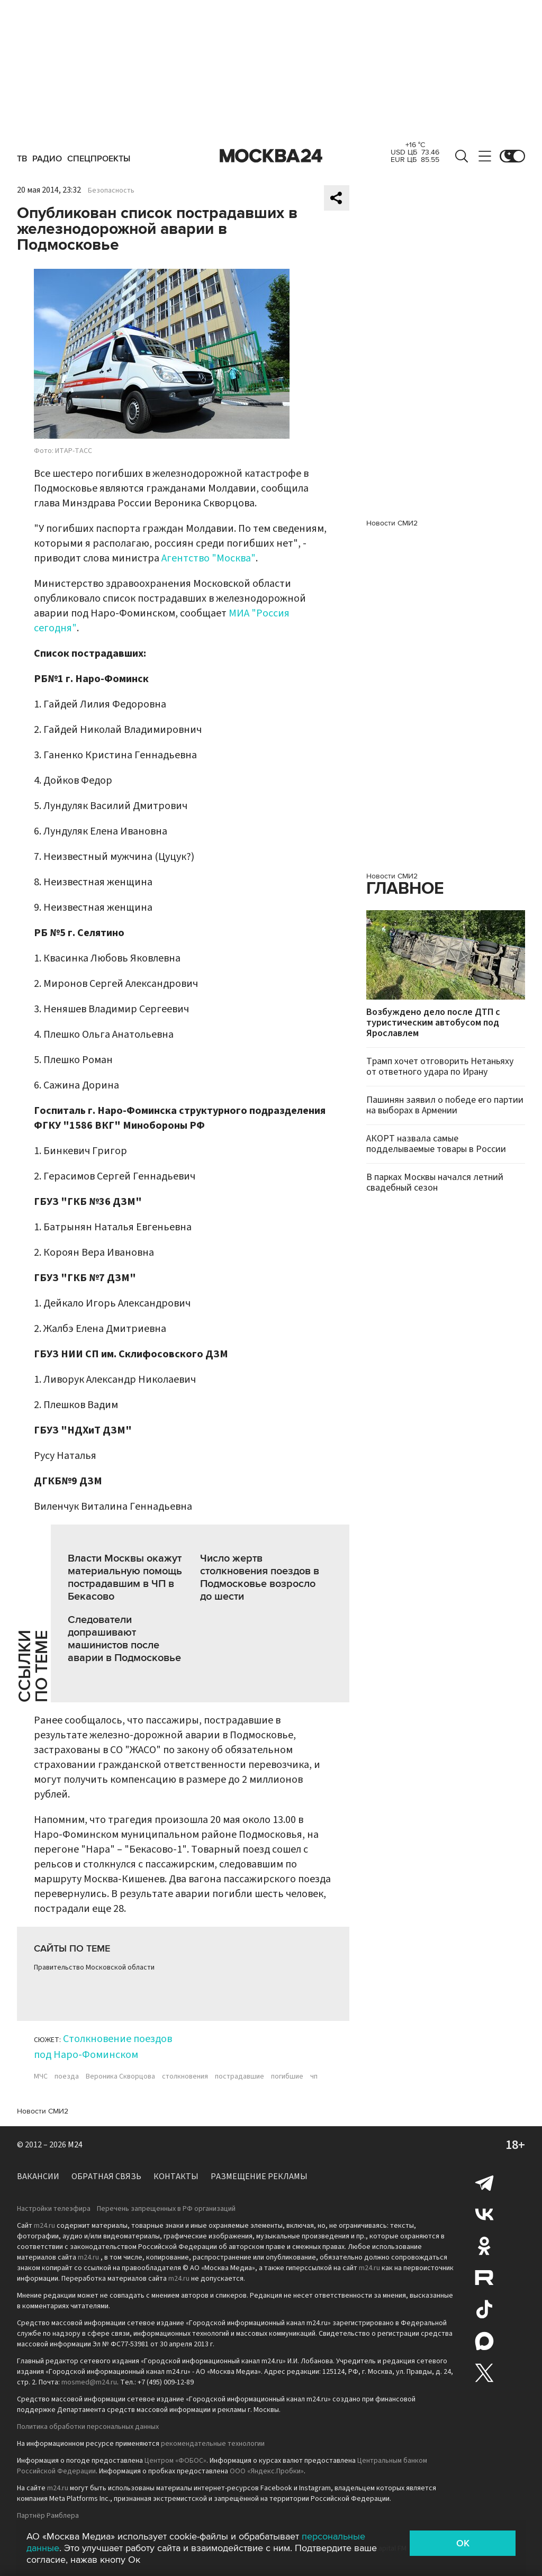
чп (314, 2076)
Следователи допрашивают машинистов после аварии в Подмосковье (124, 1638)
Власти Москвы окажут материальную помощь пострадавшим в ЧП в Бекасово (125, 1577)
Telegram (484, 2182)
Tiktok (484, 2309)
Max (484, 2341)
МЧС (41, 2076)
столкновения (185, 2076)
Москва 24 (271, 156)
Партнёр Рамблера (48, 2515)
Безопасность (111, 190)
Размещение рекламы (259, 2176)
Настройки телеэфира (54, 2208)
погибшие (287, 2076)
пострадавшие (239, 2076)
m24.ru (44, 2225)
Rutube (484, 2277)
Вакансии (38, 2176)
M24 (75, 2145)
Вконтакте (484, 2214)
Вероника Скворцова (120, 2076)
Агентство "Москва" (208, 558)
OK (462, 2543)
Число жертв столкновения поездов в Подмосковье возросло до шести (259, 1577)
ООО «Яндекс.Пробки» (267, 2471)
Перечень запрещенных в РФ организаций (166, 2208)
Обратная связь (106, 2176)
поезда (67, 2076)
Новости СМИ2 (42, 2111)
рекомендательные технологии (213, 2443)
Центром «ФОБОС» (175, 2460)
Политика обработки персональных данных (88, 2426)
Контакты (175, 2176)
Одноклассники (484, 2245)
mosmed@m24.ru (89, 2382)
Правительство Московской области (94, 1967)
